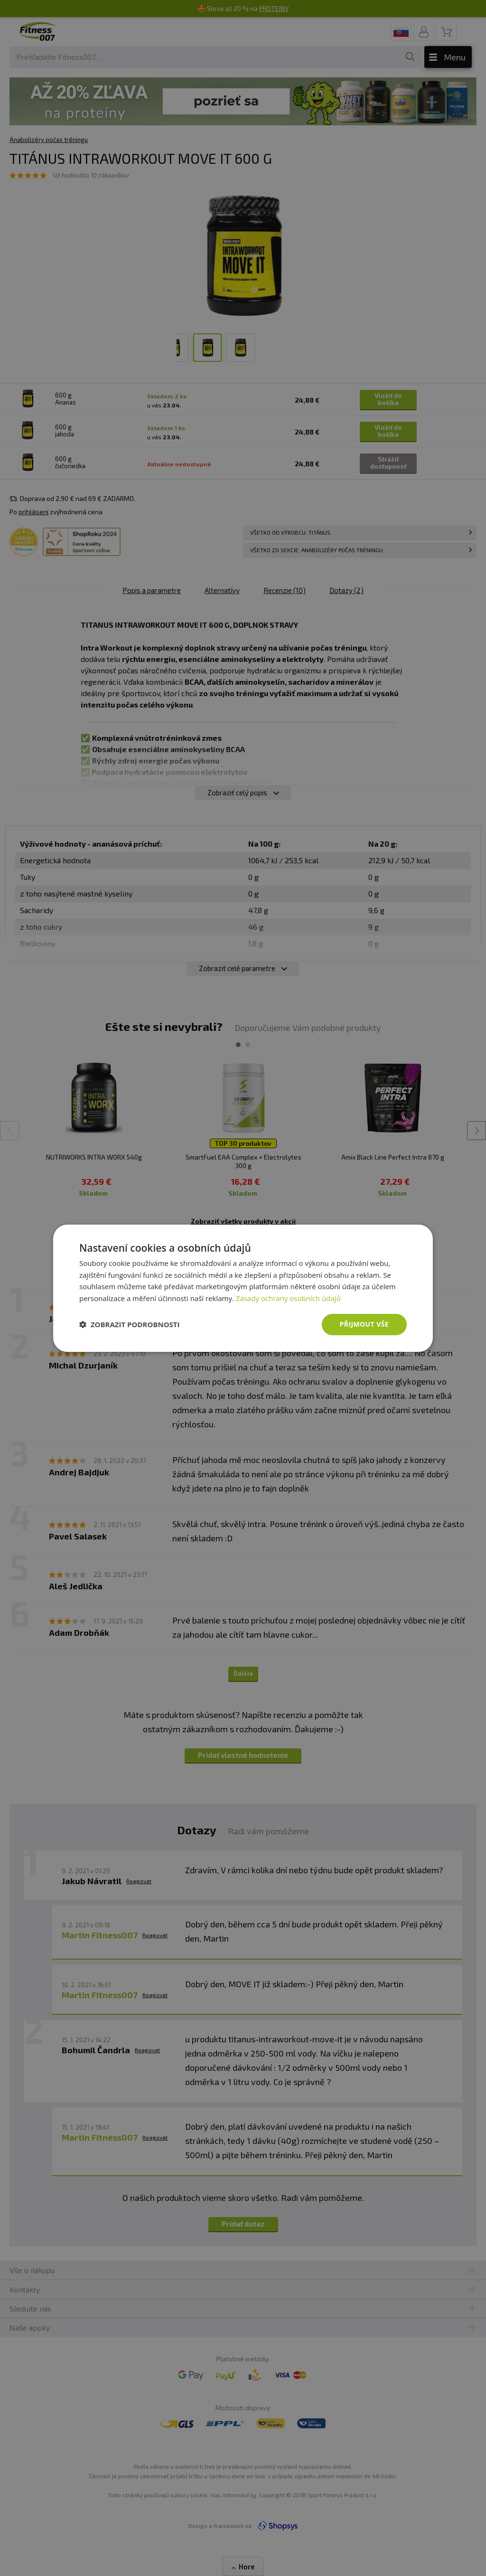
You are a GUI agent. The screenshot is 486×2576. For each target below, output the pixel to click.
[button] (129, 1324)
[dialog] (243, 1287)
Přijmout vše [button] (364, 1324)
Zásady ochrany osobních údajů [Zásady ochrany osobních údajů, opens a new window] (288, 1298)
